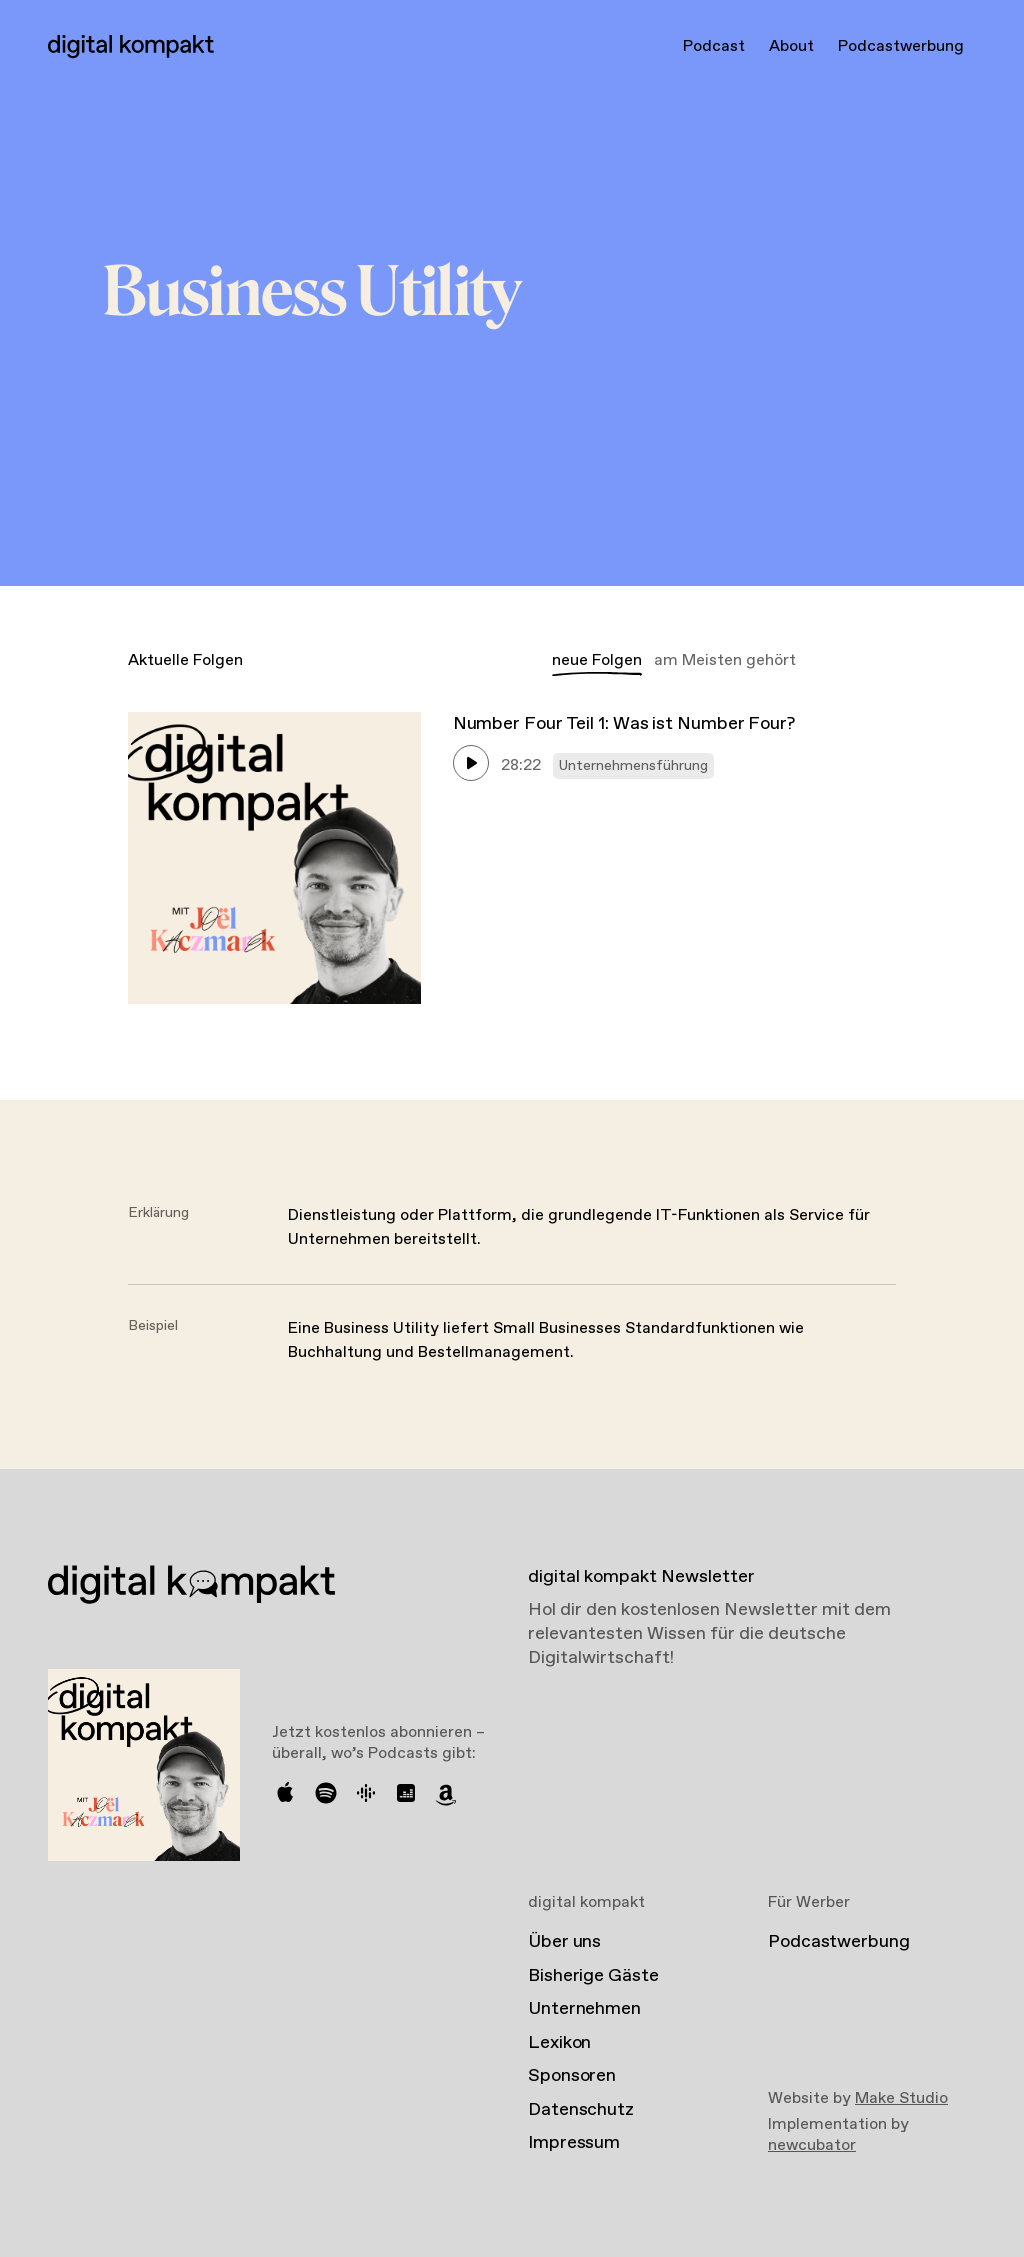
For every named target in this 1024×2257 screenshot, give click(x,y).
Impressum (574, 2143)
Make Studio (901, 2098)
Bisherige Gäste (593, 1976)
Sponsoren (572, 2076)
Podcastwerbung (901, 46)
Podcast (714, 46)
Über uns (564, 1942)
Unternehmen (584, 2009)
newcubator (812, 2145)
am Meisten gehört (725, 660)
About (791, 46)
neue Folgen (597, 660)
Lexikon (559, 2043)
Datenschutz (581, 2110)
